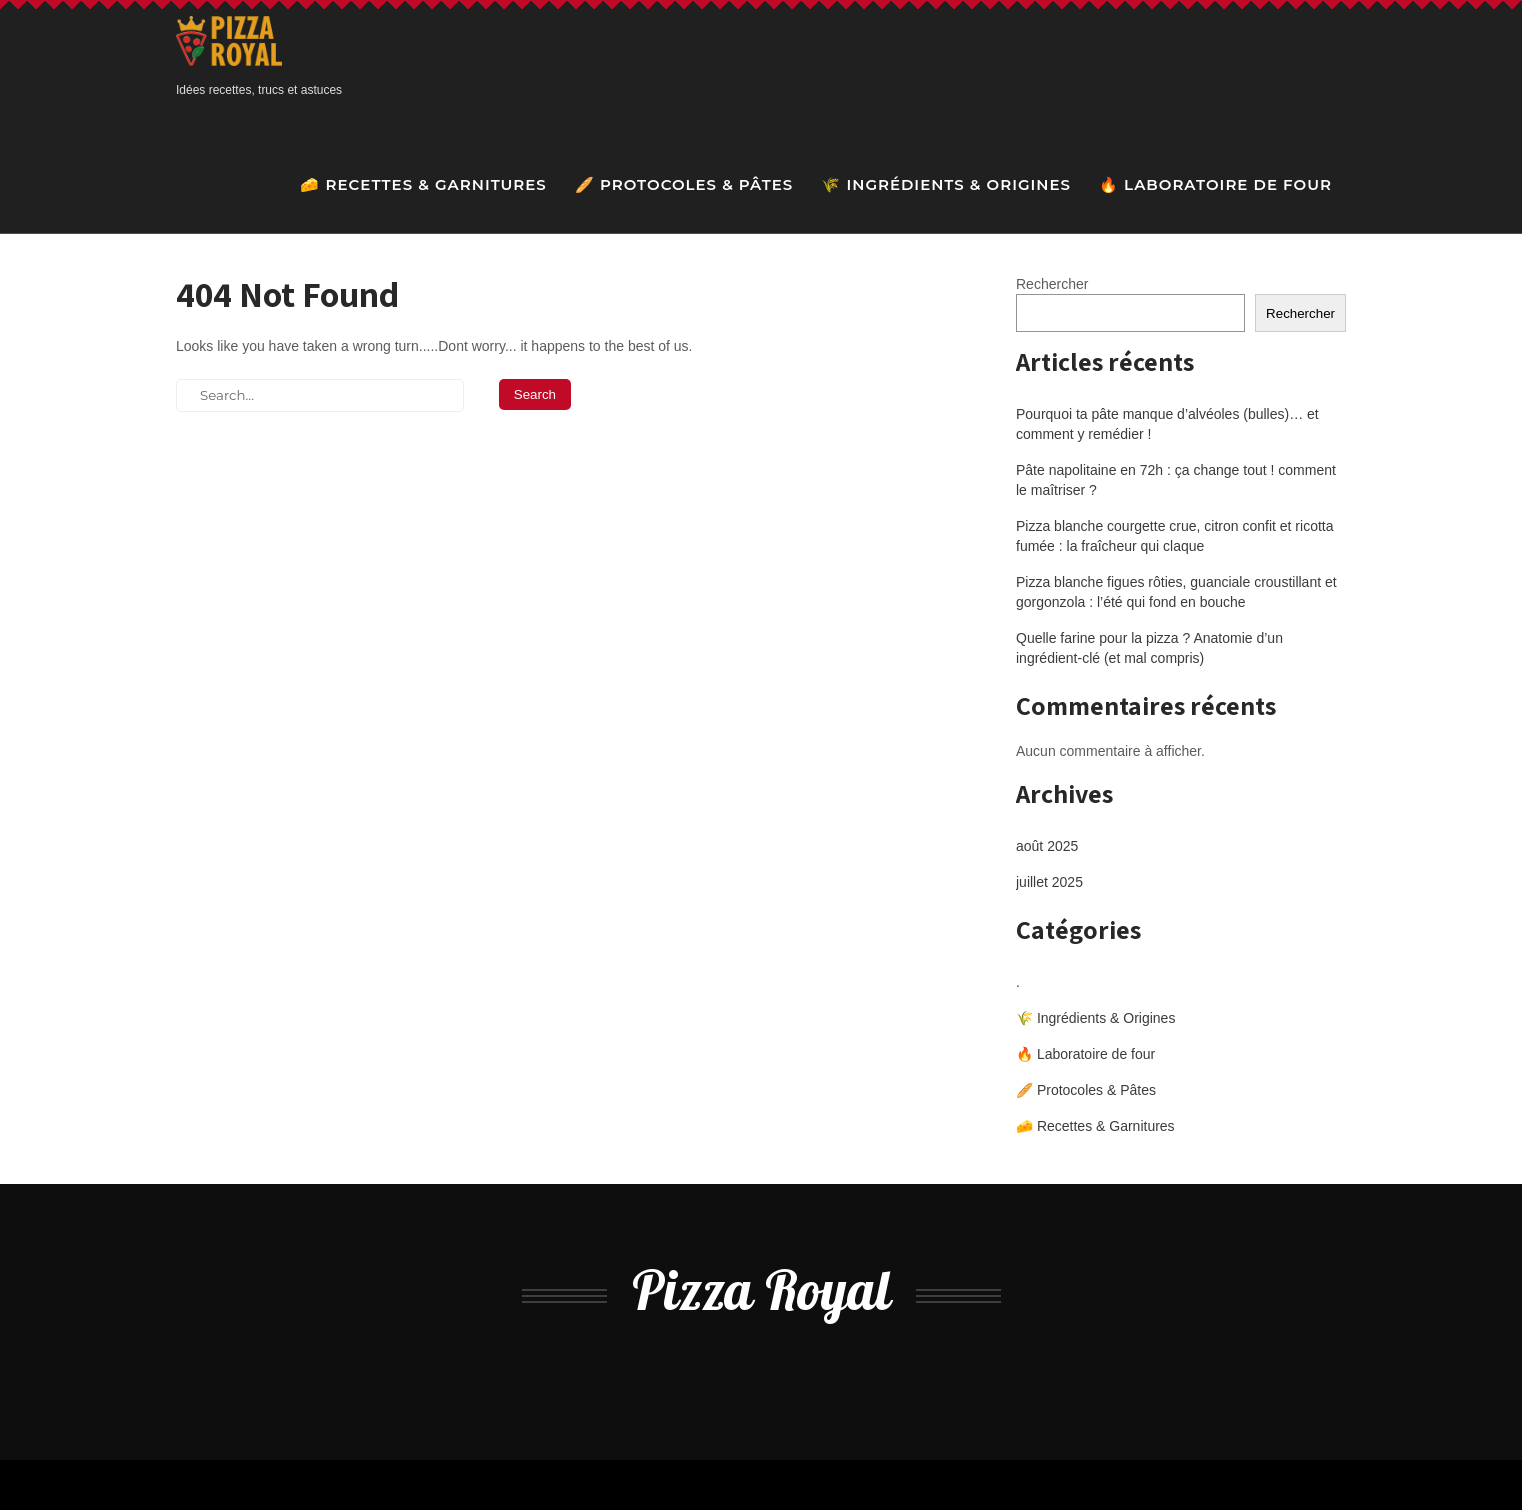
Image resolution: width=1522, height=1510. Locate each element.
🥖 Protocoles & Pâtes (684, 184)
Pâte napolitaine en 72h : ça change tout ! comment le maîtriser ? (1176, 480)
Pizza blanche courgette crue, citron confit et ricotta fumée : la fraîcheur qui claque (1175, 536)
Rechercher (1052, 284)
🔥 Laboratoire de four (1215, 184)
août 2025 (1047, 846)
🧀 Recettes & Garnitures (423, 184)
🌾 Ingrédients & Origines (946, 184)
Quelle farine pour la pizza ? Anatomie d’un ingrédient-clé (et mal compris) (1149, 648)
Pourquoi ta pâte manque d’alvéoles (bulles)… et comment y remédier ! (1167, 424)
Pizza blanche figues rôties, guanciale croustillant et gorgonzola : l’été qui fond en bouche (1176, 592)
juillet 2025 (1049, 882)
